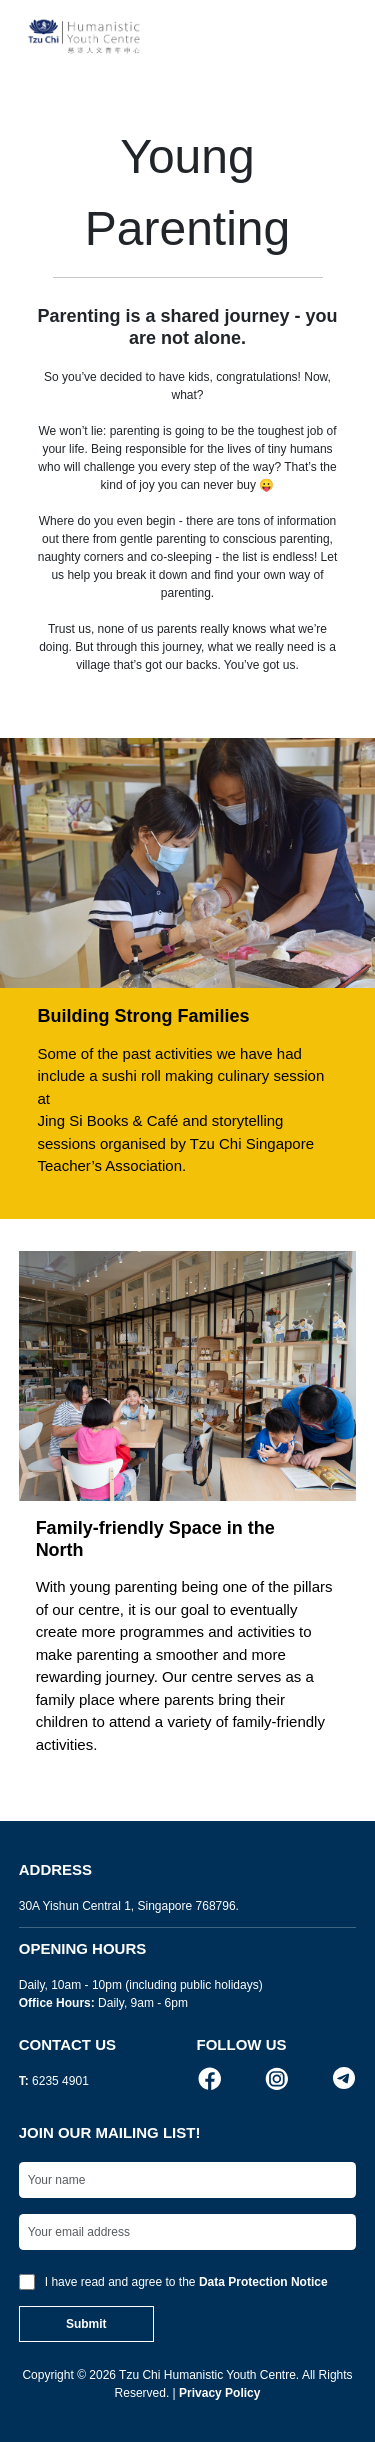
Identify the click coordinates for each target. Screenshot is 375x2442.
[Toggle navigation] (335, 36)
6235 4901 (60, 2081)
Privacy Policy (219, 2393)
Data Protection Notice (263, 2282)
